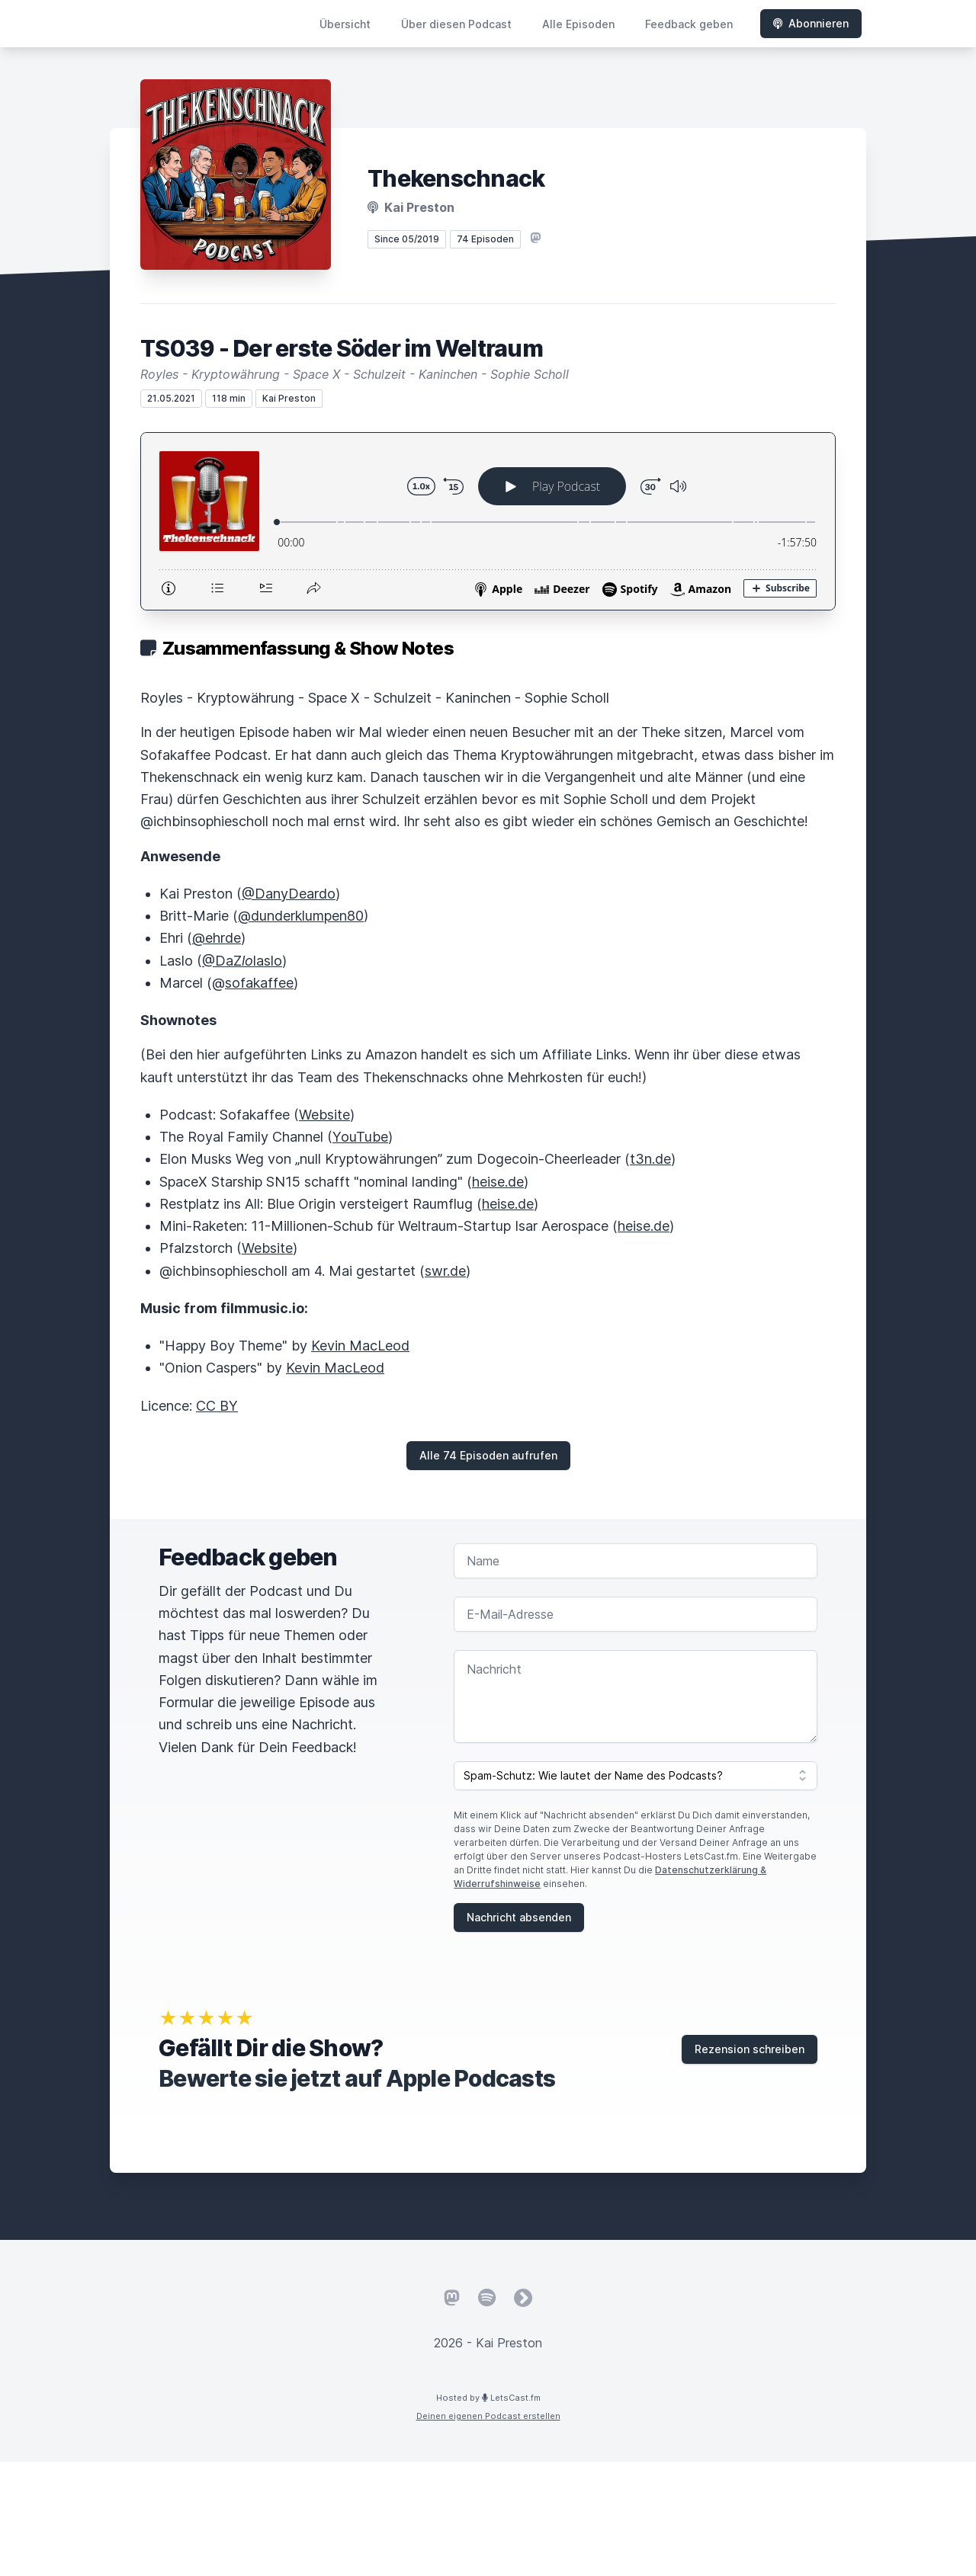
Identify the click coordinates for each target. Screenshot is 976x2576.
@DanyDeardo (289, 894)
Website (324, 1115)
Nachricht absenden (519, 1917)
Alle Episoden (578, 24)
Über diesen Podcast (456, 24)
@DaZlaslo (242, 961)
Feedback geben (689, 24)
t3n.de (650, 1159)
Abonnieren (811, 23)
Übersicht (345, 24)
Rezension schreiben (749, 2049)
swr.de (445, 1271)
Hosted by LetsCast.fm (488, 2397)
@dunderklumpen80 (301, 916)
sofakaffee (259, 983)
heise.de (498, 1182)
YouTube (360, 1137)
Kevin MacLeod (360, 1346)
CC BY (217, 1406)
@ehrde (216, 938)
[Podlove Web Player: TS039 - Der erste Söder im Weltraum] (488, 521)
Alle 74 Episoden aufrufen (488, 1455)
